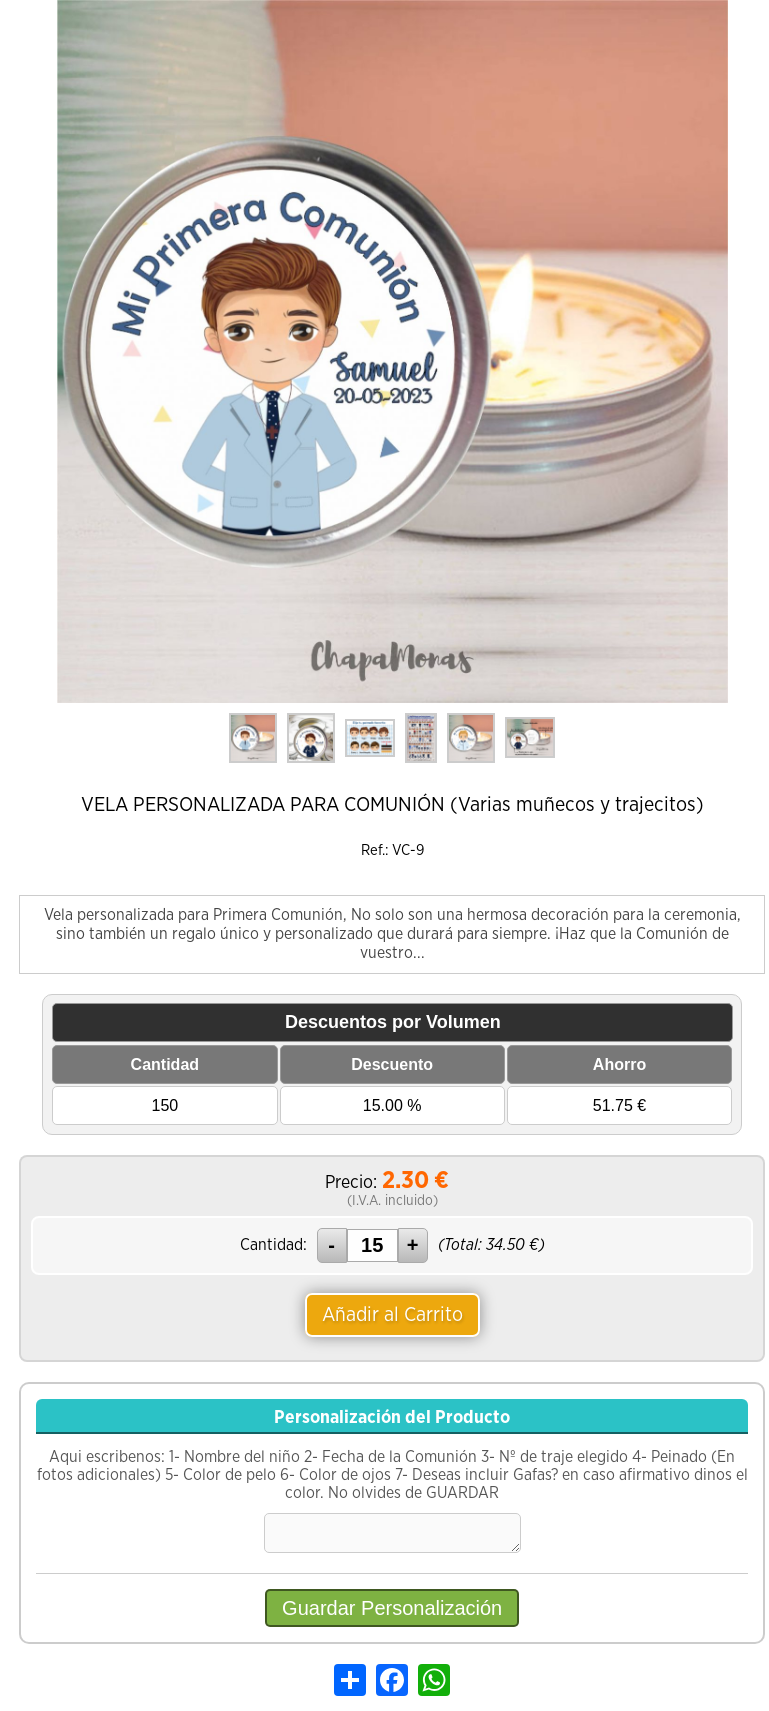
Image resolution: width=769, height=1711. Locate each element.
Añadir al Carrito (392, 1315)
